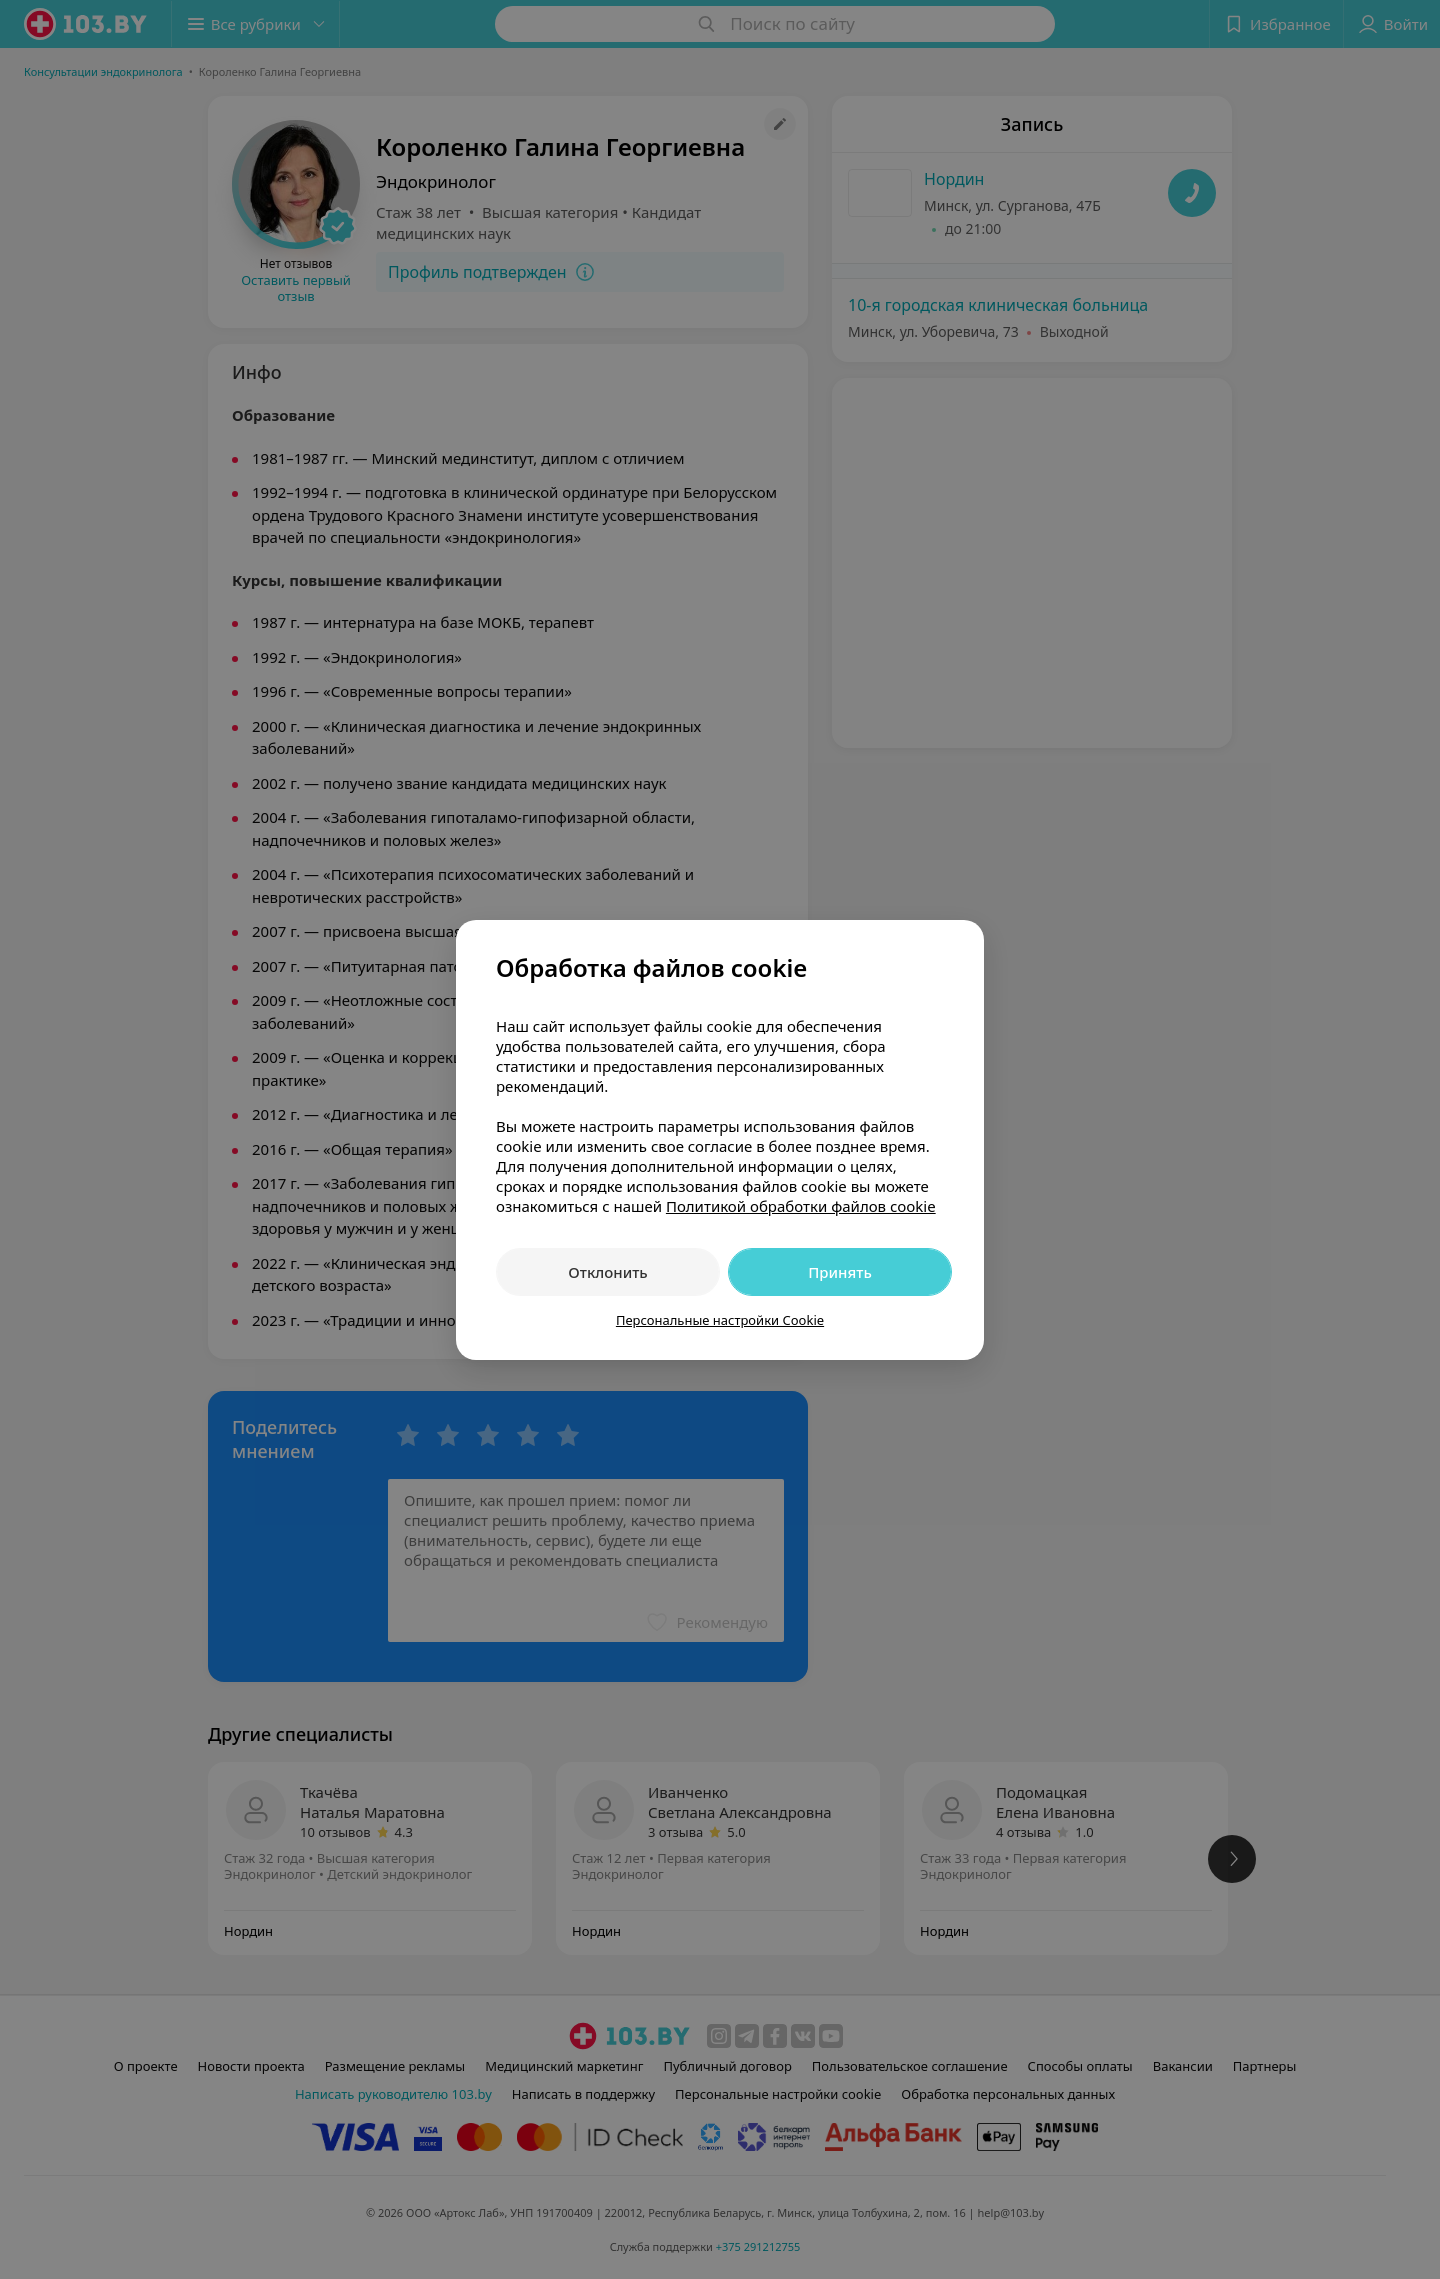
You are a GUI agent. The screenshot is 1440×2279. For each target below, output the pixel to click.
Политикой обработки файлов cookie (801, 1206)
